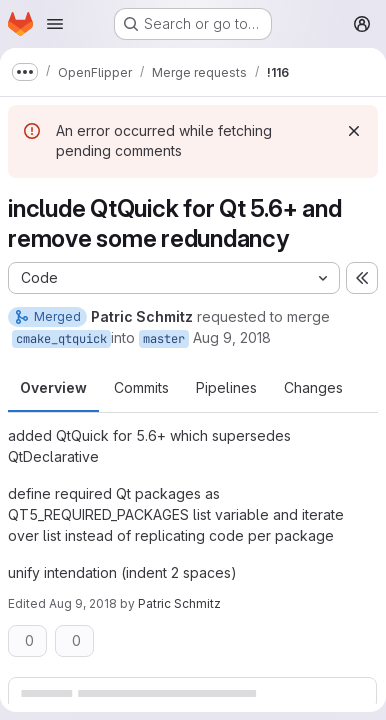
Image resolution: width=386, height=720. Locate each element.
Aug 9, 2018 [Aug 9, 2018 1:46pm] (232, 337)
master (164, 339)
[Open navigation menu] (55, 24)
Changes (313, 387)
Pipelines (226, 387)
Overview (53, 387)
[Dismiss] (354, 131)
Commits (141, 387)
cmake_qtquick (61, 339)
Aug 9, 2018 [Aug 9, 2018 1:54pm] (83, 603)
